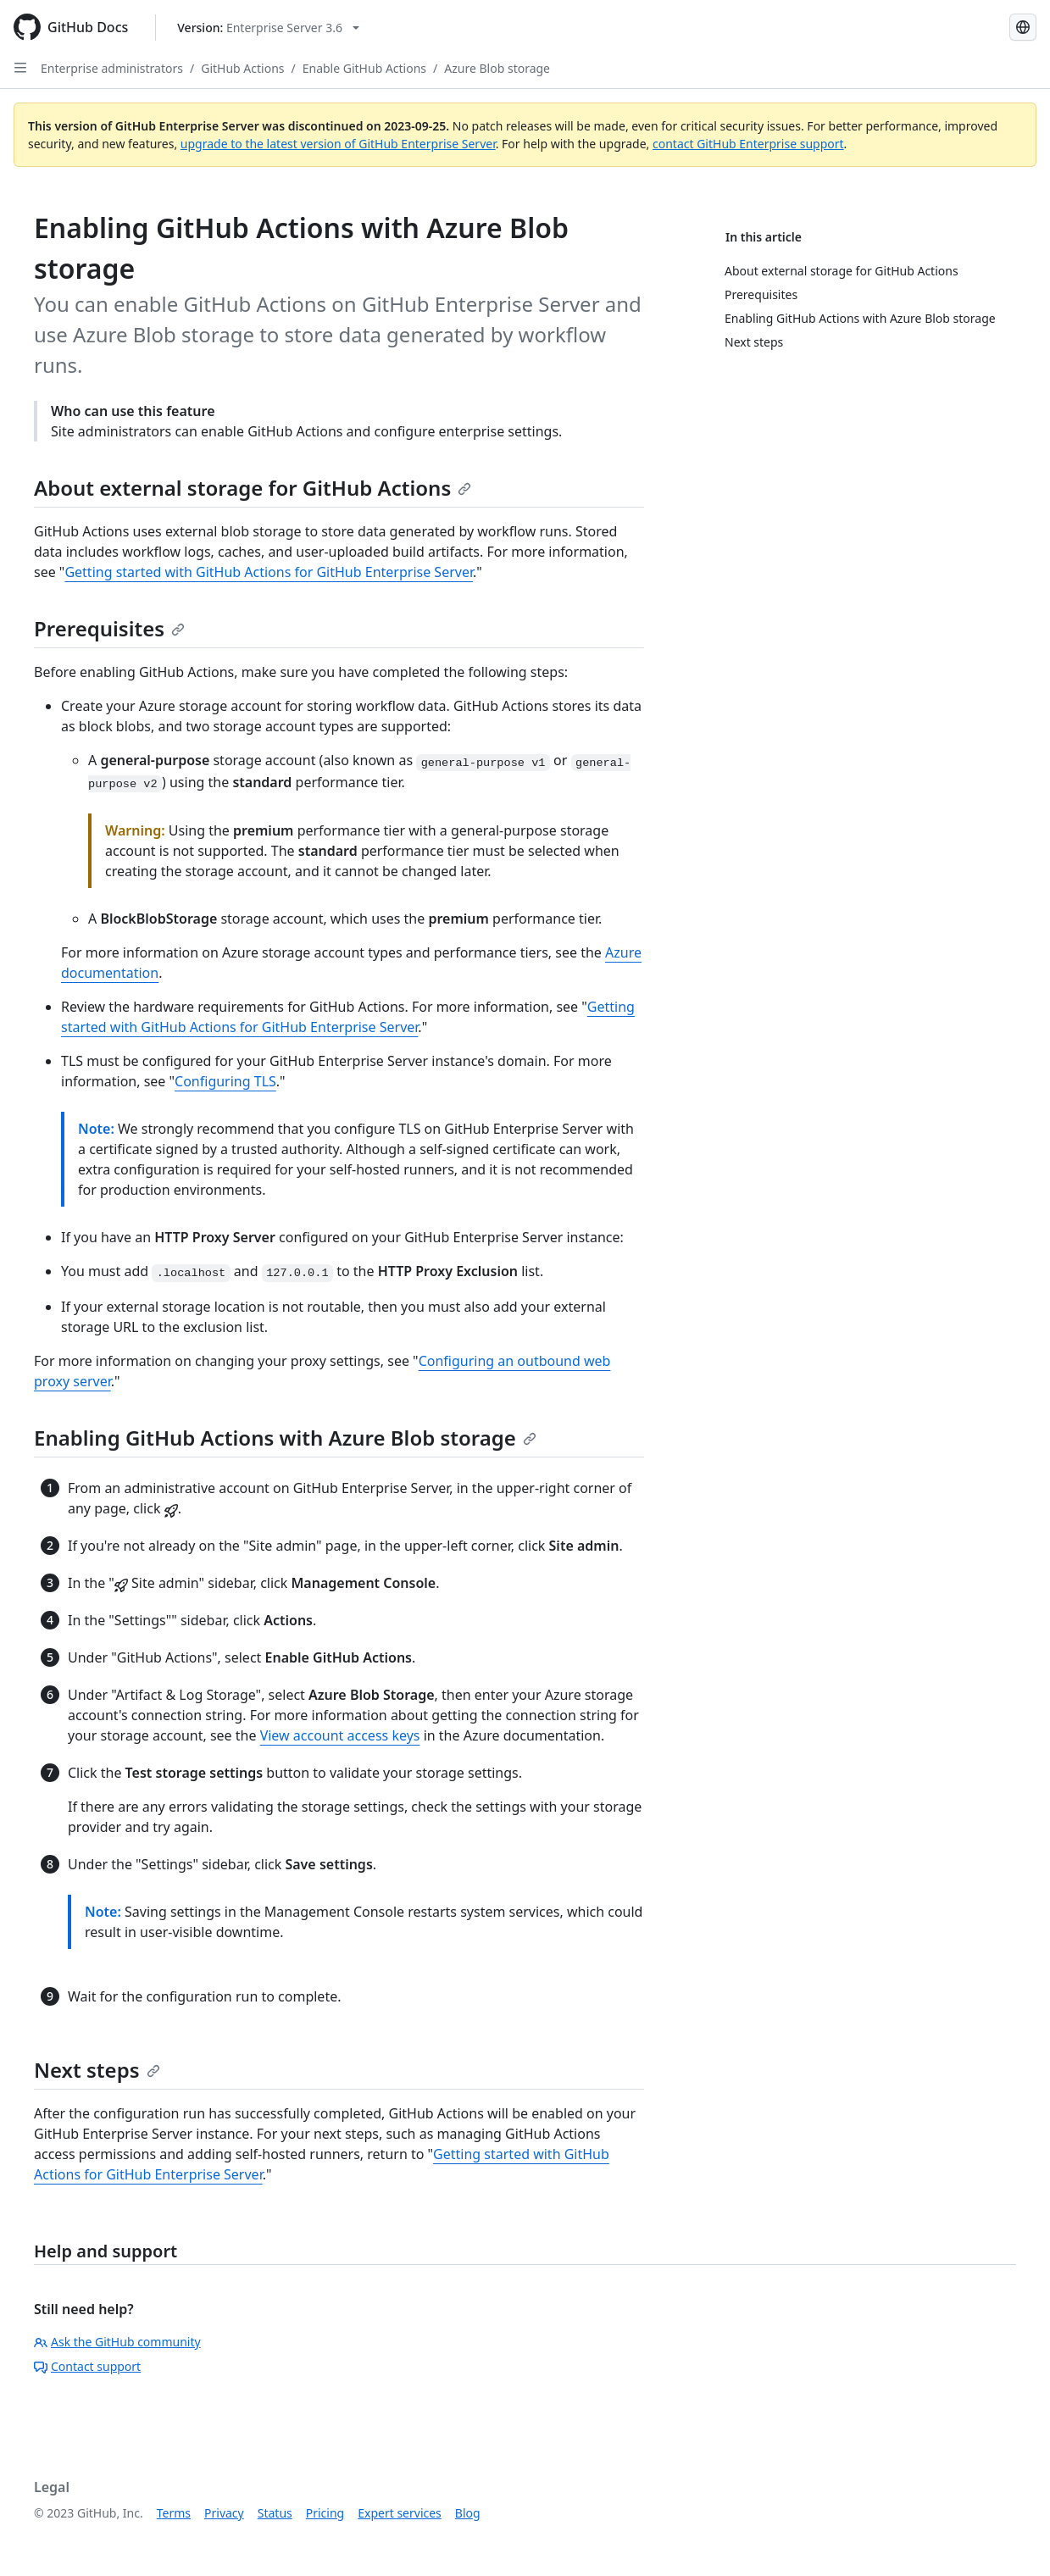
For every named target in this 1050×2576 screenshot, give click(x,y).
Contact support (87, 2366)
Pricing (325, 2513)
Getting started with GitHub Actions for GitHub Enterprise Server (268, 572)
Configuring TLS (225, 1081)
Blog (468, 2513)
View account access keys (340, 1735)
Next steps (97, 2070)
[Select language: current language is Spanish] (1022, 27)
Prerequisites (109, 628)
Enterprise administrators (112, 68)
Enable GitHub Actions (364, 68)
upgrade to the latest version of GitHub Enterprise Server (338, 144)
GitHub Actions (242, 68)
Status (275, 2513)
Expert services (400, 2513)
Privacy (224, 2513)
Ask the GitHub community (117, 2342)
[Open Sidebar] (20, 67)
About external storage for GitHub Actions (252, 488)
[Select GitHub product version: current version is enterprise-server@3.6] (268, 27)
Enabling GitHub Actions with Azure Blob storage (285, 1438)
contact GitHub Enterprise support (748, 144)
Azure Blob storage (497, 68)
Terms (174, 2513)
